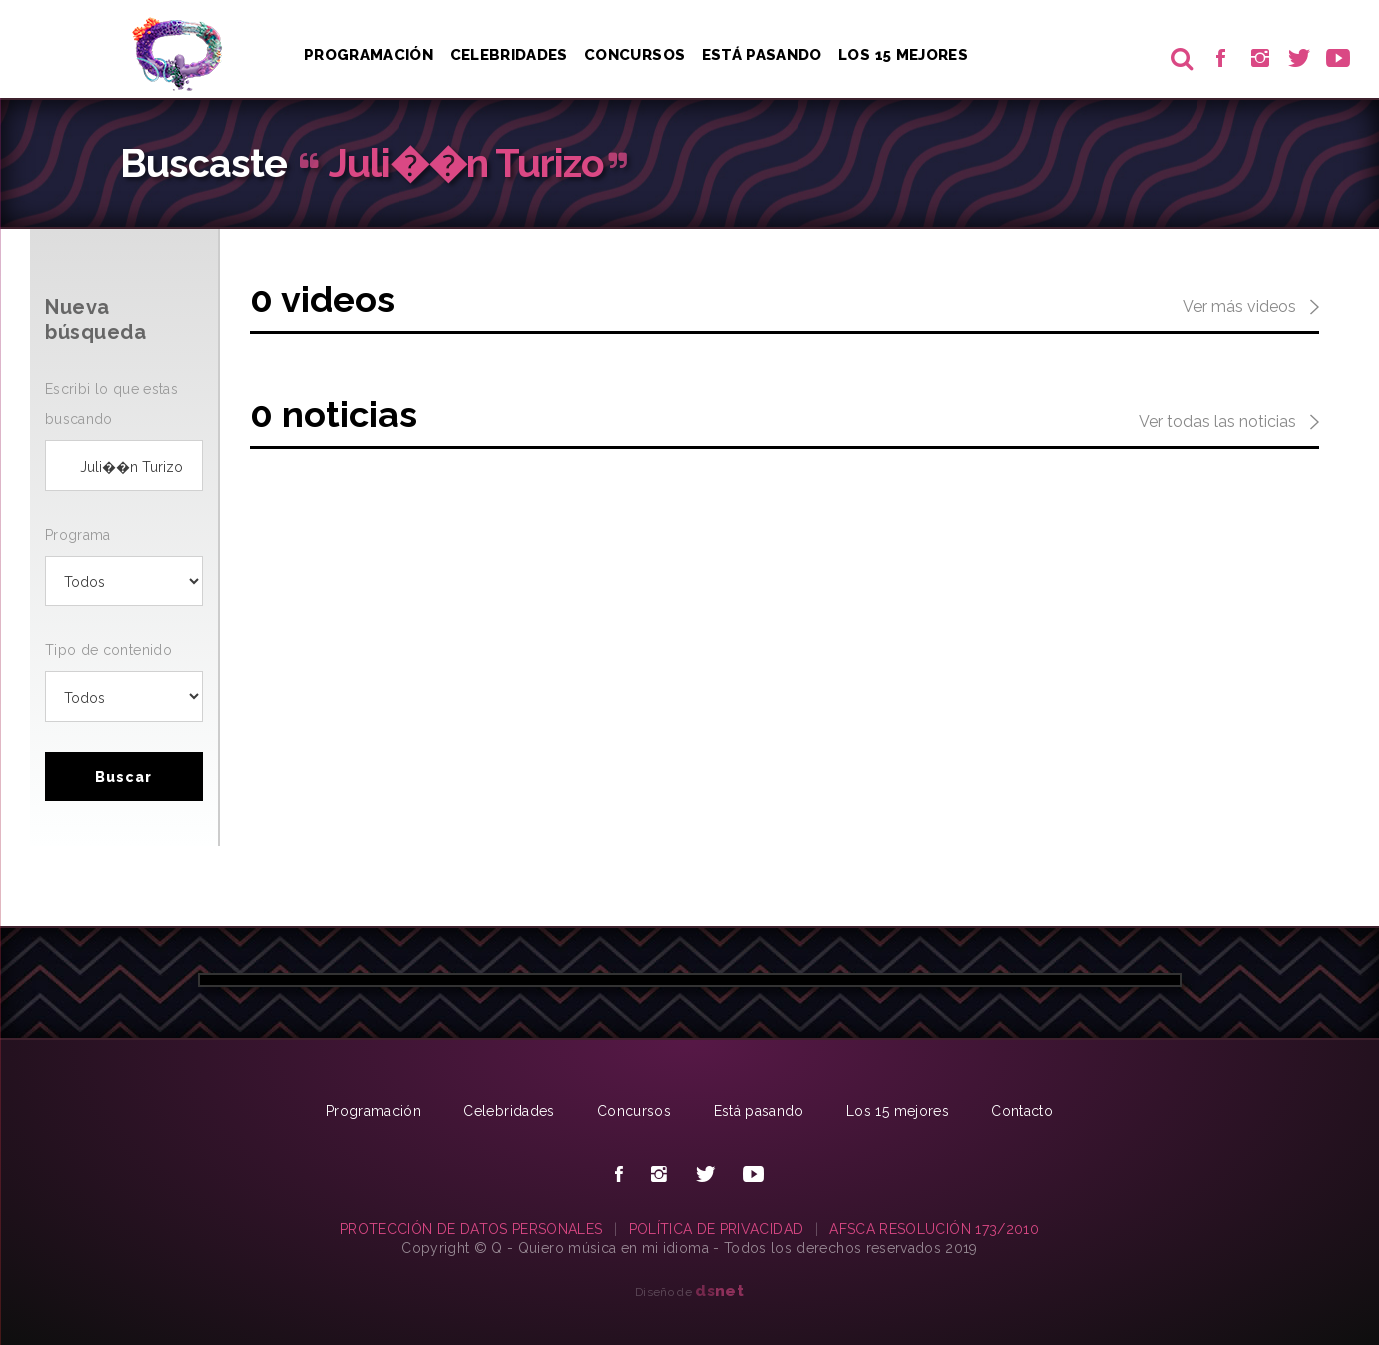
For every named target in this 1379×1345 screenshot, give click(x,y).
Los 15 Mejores (903, 55)
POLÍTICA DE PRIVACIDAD (716, 1229)
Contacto (1022, 1111)
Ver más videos (1251, 308)
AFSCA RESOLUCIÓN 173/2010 (934, 1229)
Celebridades (509, 55)
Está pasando (762, 55)
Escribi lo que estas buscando (111, 404)
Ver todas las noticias (1229, 423)
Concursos (634, 55)
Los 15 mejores (897, 1111)
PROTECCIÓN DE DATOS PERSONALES (471, 1229)
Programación (368, 55)
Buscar (123, 777)
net (719, 1290)
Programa (78, 535)
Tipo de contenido (108, 650)
